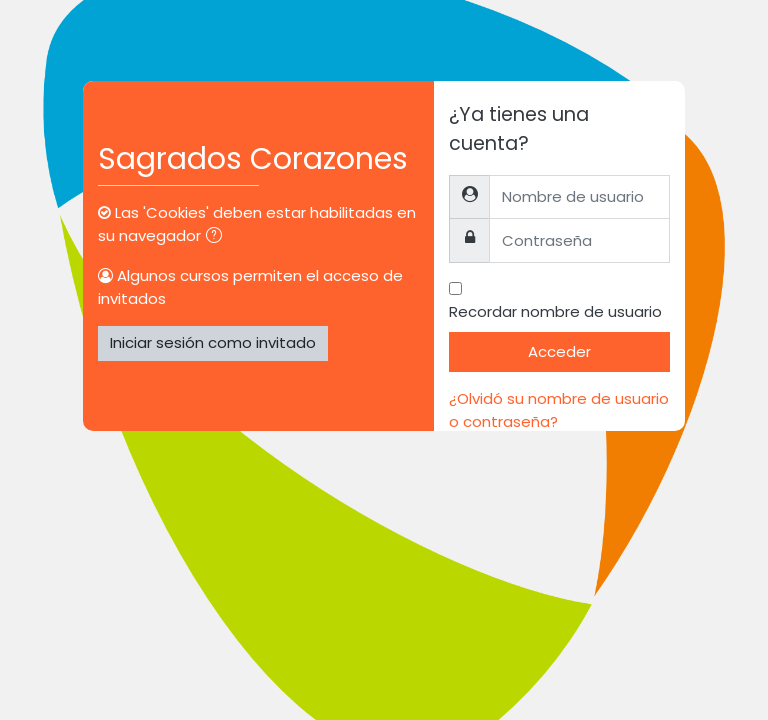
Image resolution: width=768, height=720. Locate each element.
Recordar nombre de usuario (555, 311)
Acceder (559, 351)
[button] (218, 237)
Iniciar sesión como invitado (213, 342)
